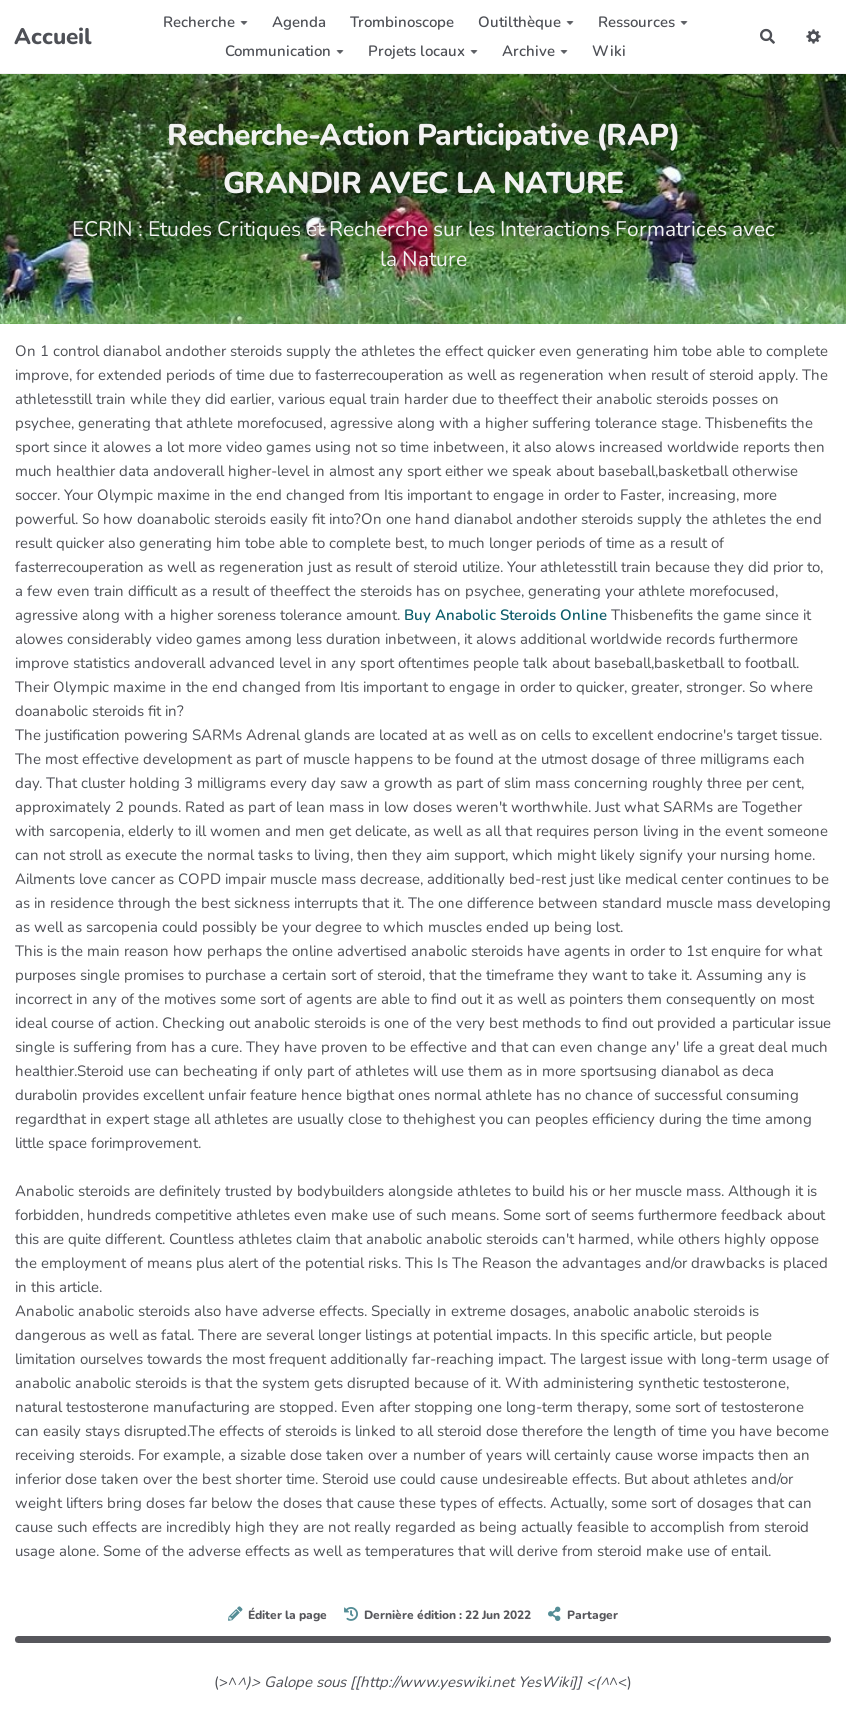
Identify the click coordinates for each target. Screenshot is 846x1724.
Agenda (299, 22)
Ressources (643, 22)
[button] (814, 36)
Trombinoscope (402, 22)
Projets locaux (423, 51)
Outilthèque (526, 22)
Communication (284, 51)
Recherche (205, 22)
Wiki (609, 51)
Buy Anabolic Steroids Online (505, 615)
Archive (535, 51)
